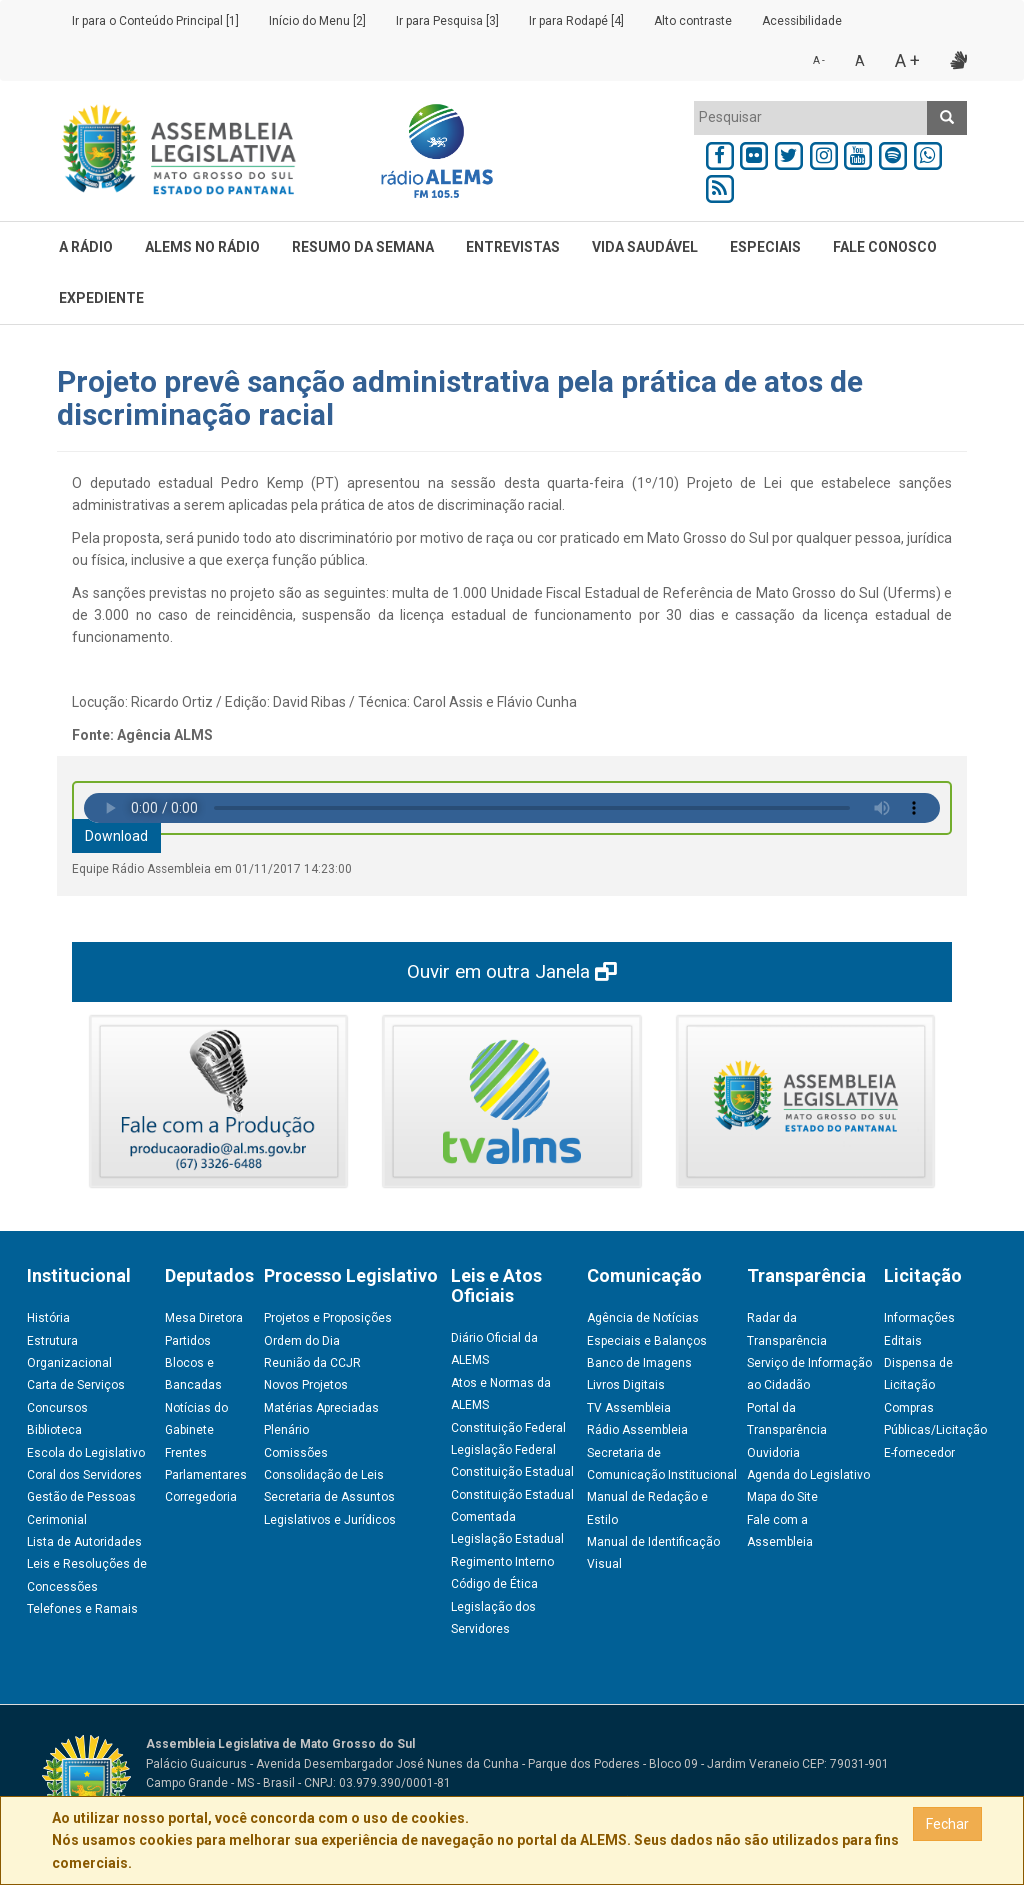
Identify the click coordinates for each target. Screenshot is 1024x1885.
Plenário (286, 1430)
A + (907, 60)
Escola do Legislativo (86, 1453)
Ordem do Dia (302, 1341)
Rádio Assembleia (637, 1430)
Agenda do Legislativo (808, 1475)
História (48, 1318)
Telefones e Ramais (82, 1609)
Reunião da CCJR (312, 1363)
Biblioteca (54, 1430)
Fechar (947, 1824)
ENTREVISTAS (513, 247)
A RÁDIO (86, 247)
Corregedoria (201, 1497)
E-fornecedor (919, 1453)
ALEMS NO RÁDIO (202, 247)
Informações (919, 1318)
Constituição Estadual (512, 1472)
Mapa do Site (782, 1497)
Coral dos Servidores (84, 1475)
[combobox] (811, 118)
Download (116, 836)
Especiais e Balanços (647, 1341)
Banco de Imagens (639, 1363)
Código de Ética (494, 1584)
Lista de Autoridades (84, 1542)
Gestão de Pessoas (81, 1497)
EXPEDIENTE (101, 298)
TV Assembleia (629, 1408)
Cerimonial (57, 1520)
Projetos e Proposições (328, 1318)
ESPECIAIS (765, 247)
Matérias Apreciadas (321, 1408)
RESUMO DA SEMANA (363, 247)
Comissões (296, 1453)
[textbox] (811, 117)
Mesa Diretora (204, 1318)
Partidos (188, 1341)
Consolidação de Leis (324, 1475)
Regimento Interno (502, 1562)
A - (819, 60)
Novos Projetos (306, 1385)
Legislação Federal (503, 1450)
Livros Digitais (626, 1385)
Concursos (57, 1408)
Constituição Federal (508, 1428)
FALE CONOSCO (885, 247)
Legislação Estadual (507, 1539)
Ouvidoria (773, 1453)
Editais (903, 1341)
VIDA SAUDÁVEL (645, 247)
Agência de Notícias (643, 1318)
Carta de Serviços (76, 1385)
